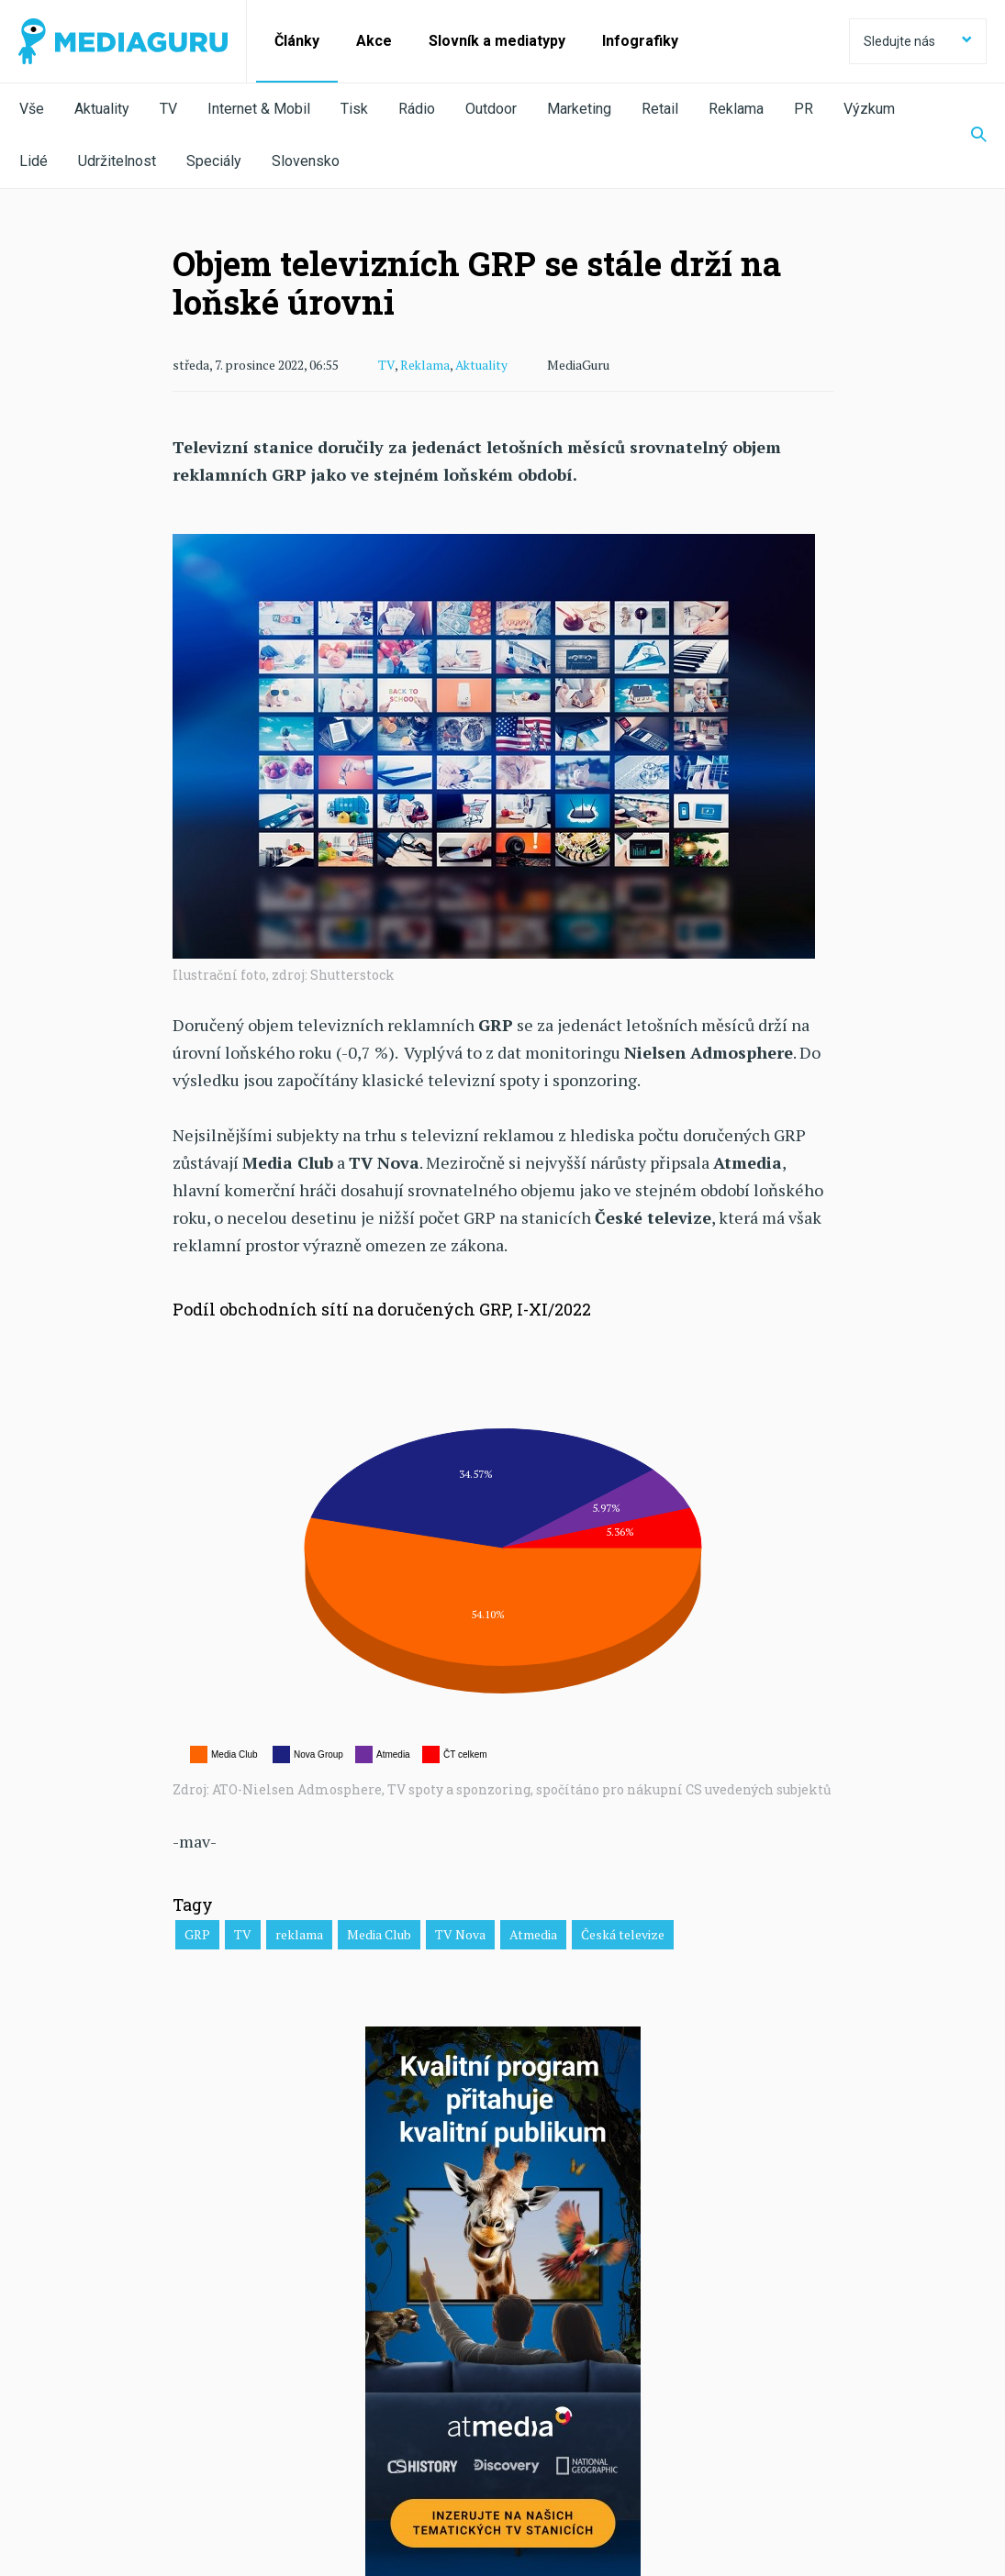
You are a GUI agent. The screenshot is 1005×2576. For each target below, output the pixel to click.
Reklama (736, 108)
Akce (374, 41)
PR (803, 108)
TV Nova (460, 1933)
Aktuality (101, 108)
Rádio (416, 108)
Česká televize (622, 1933)
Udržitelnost (117, 161)
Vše (31, 108)
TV (168, 108)
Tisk (354, 108)
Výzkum (869, 108)
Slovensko (306, 161)
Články (296, 41)
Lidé (33, 161)
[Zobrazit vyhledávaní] (967, 135)
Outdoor (491, 108)
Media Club (379, 1933)
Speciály (213, 161)
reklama (299, 1933)
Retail (660, 108)
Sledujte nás (918, 41)
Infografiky (640, 41)
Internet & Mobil (258, 108)
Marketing (579, 108)
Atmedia (533, 1933)
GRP (197, 1933)
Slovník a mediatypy (497, 41)
